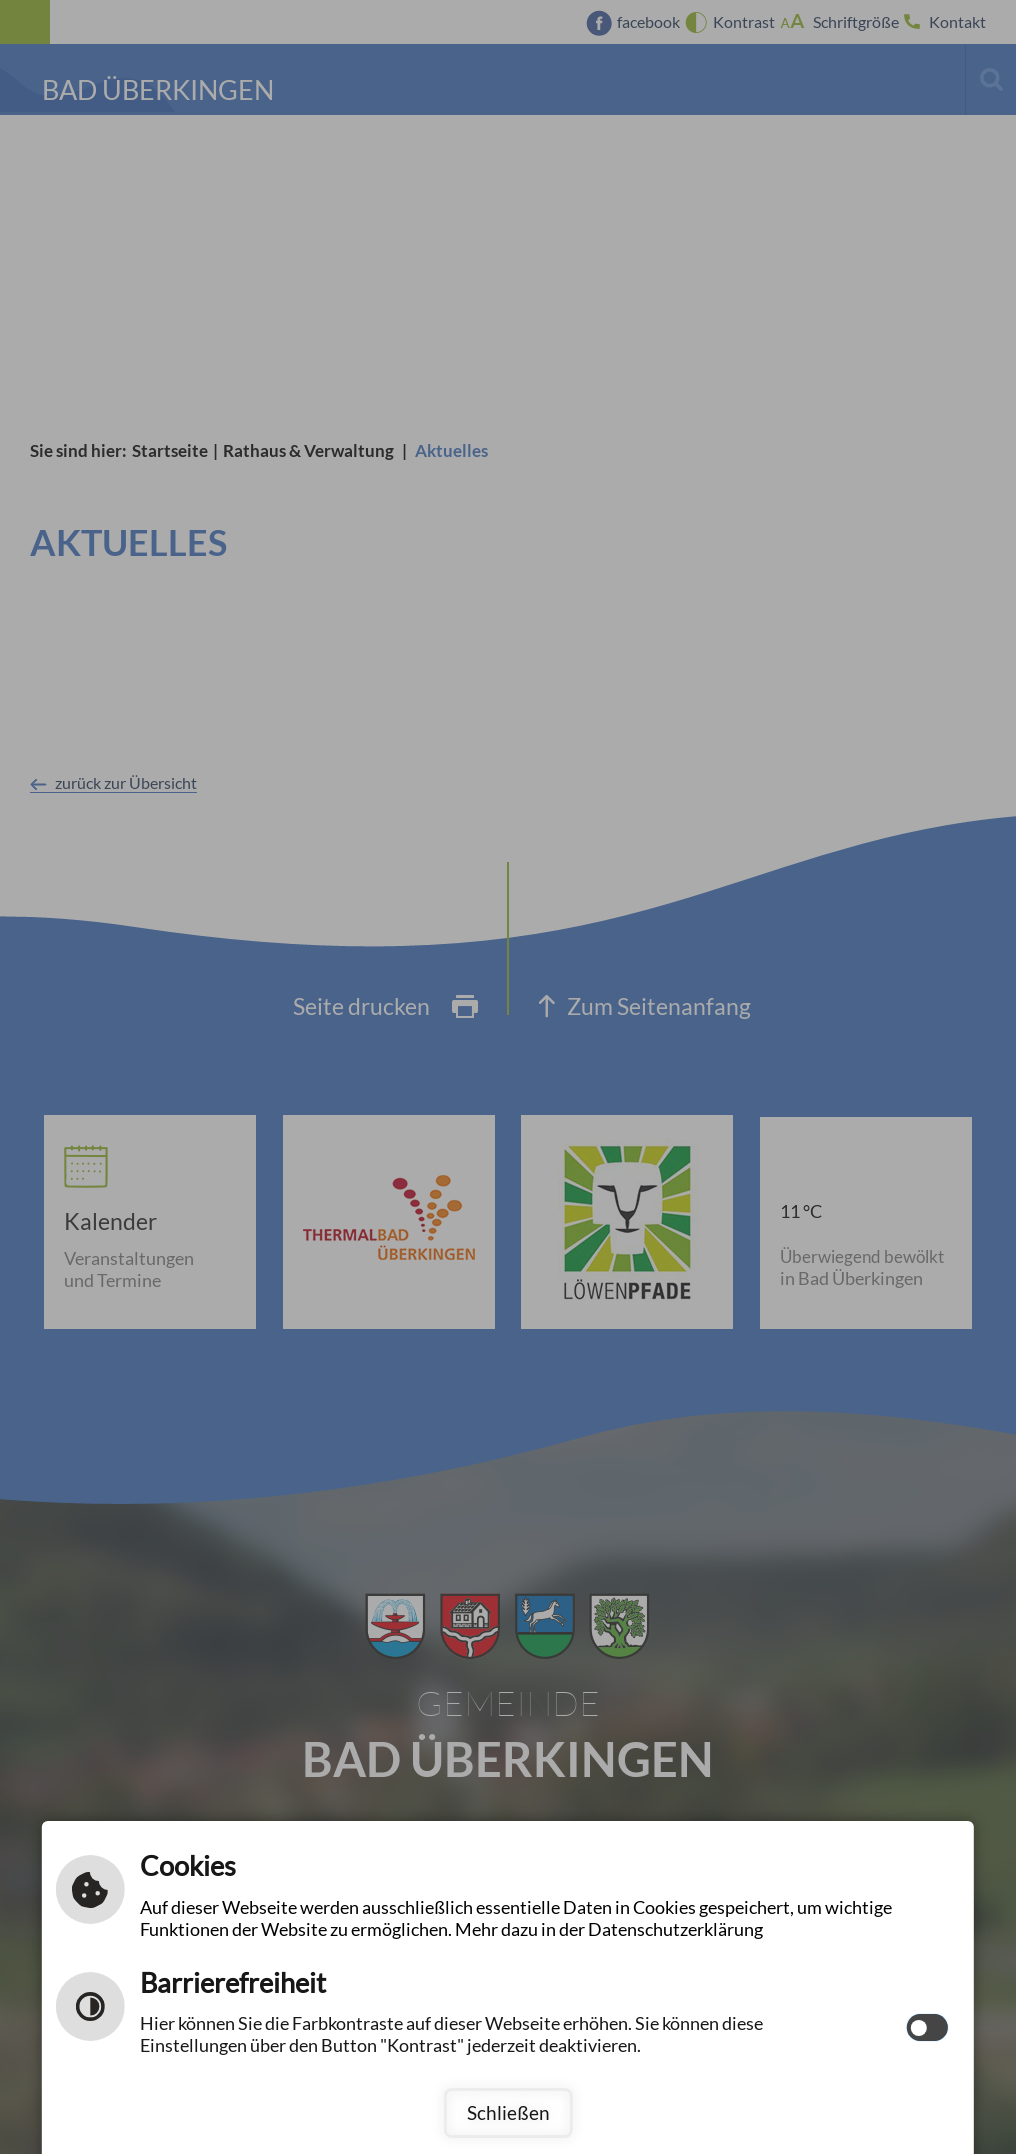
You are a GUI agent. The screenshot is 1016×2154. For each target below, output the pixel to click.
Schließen (508, 2112)
